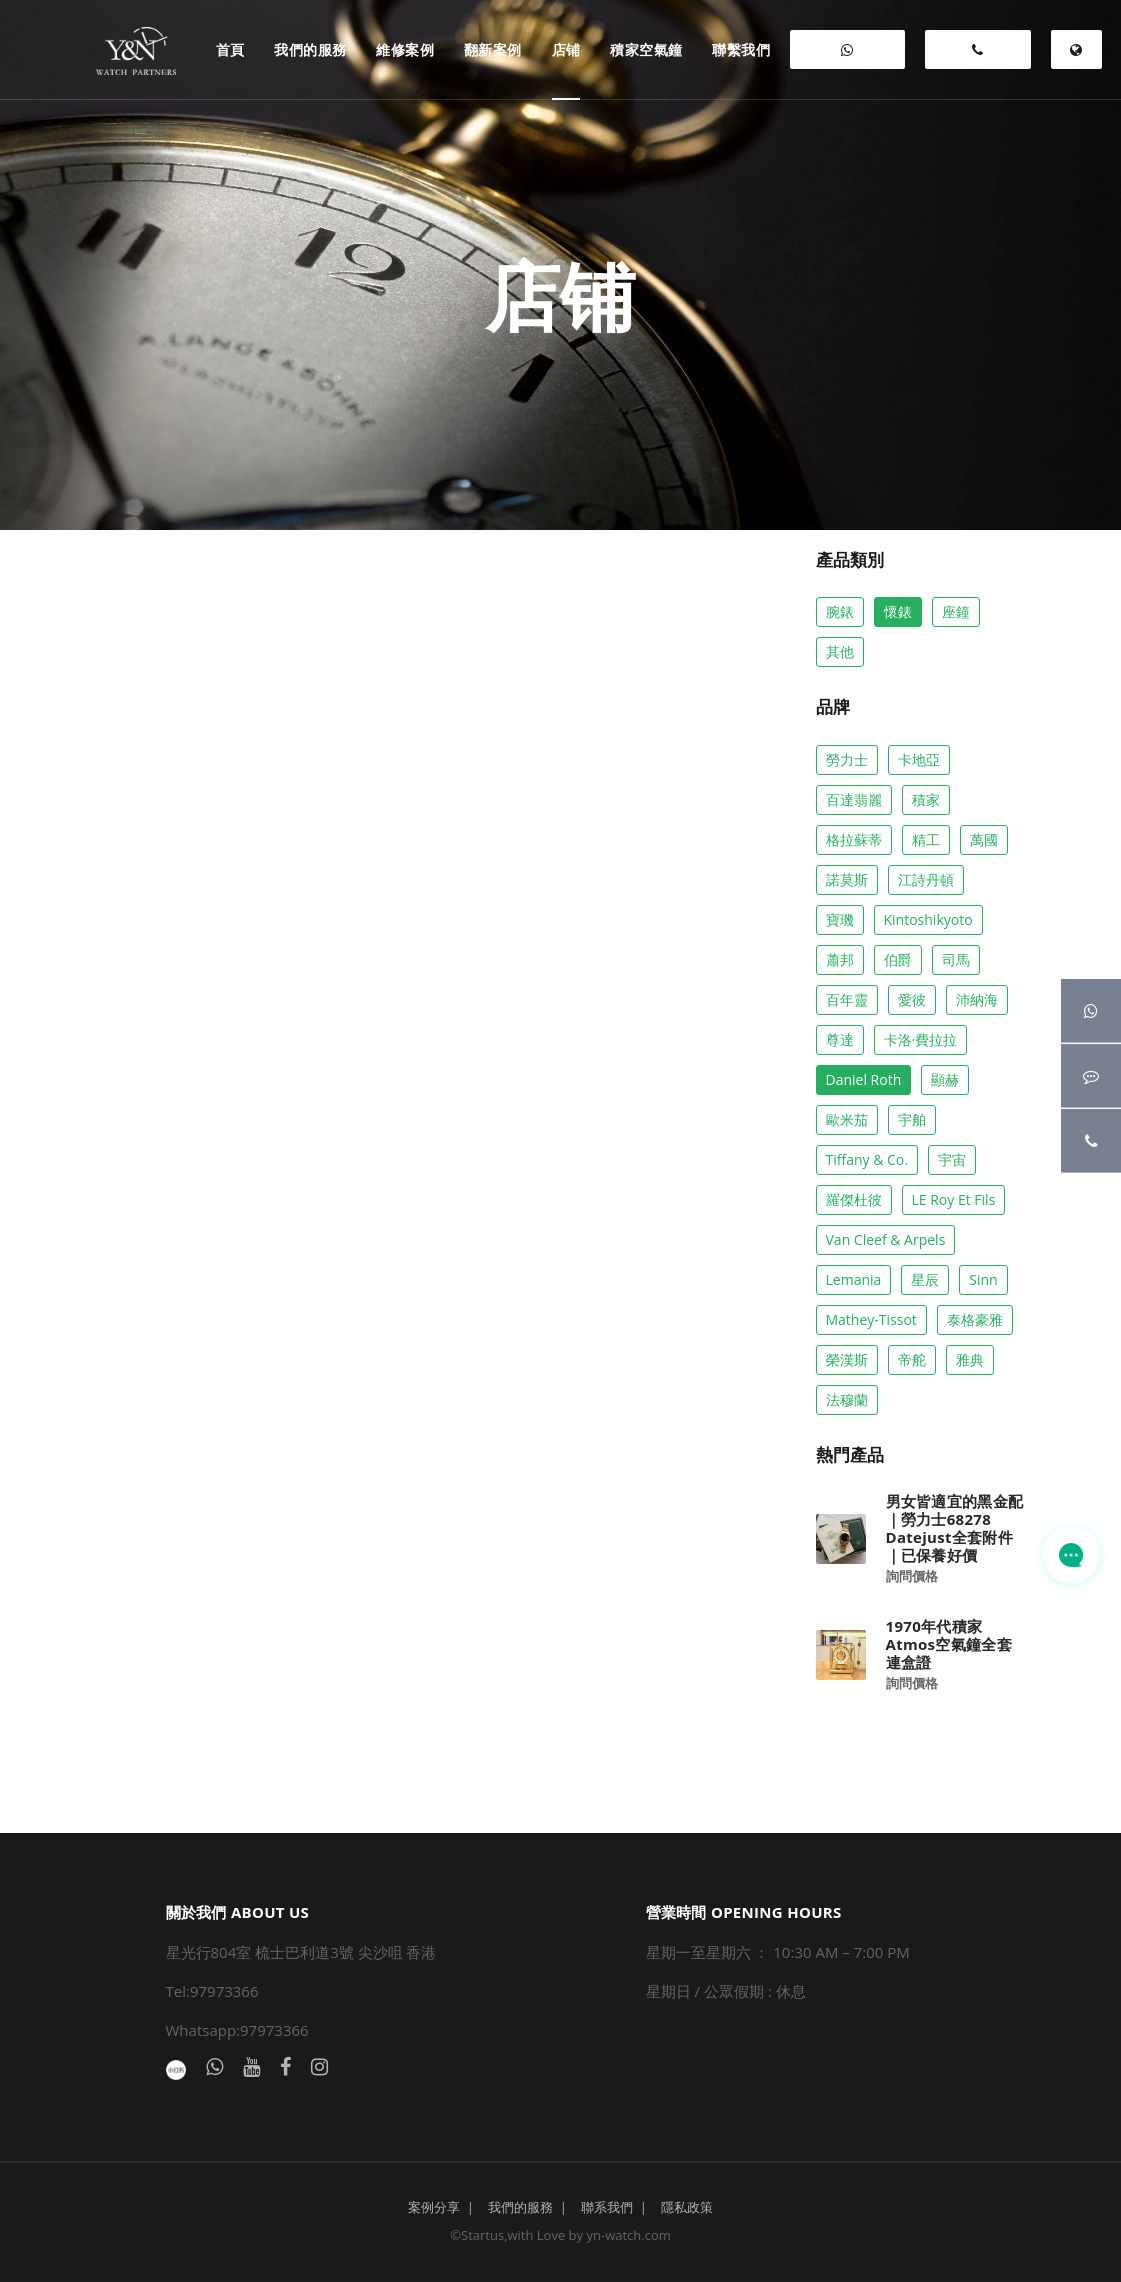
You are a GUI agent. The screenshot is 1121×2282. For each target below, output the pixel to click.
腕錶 (840, 611)
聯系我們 (607, 2207)
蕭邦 (840, 959)
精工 (926, 839)
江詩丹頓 (926, 879)
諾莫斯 (847, 879)
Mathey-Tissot (871, 1319)
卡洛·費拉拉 (921, 1039)
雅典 (970, 1359)
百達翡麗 (854, 799)
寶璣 (840, 919)
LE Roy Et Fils (954, 1199)
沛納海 (977, 999)
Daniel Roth (864, 1079)
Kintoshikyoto (928, 919)
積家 (926, 799)
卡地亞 (919, 759)
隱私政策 (687, 2207)
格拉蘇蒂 (854, 839)
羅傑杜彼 (854, 1199)
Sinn (983, 1279)
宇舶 (912, 1119)
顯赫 (945, 1079)
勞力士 (847, 759)
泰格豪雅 (975, 1319)
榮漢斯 (847, 1359)
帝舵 (912, 1359)
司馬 (956, 959)
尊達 (840, 1039)
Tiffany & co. (867, 1159)
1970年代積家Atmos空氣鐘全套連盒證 (949, 1644)
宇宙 (952, 1159)
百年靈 (847, 999)
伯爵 (898, 959)
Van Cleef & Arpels (886, 1239)
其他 (840, 651)
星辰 (925, 1279)
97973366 (978, 56)
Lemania (854, 1279)
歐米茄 (847, 1119)
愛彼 (912, 999)
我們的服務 (520, 2207)
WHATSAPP (847, 56)
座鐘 (956, 611)
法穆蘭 (847, 1399)
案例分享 (434, 2207)
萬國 (984, 839)
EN (1076, 56)
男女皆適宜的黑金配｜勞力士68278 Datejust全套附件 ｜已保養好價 (955, 1528)
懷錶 (898, 611)
